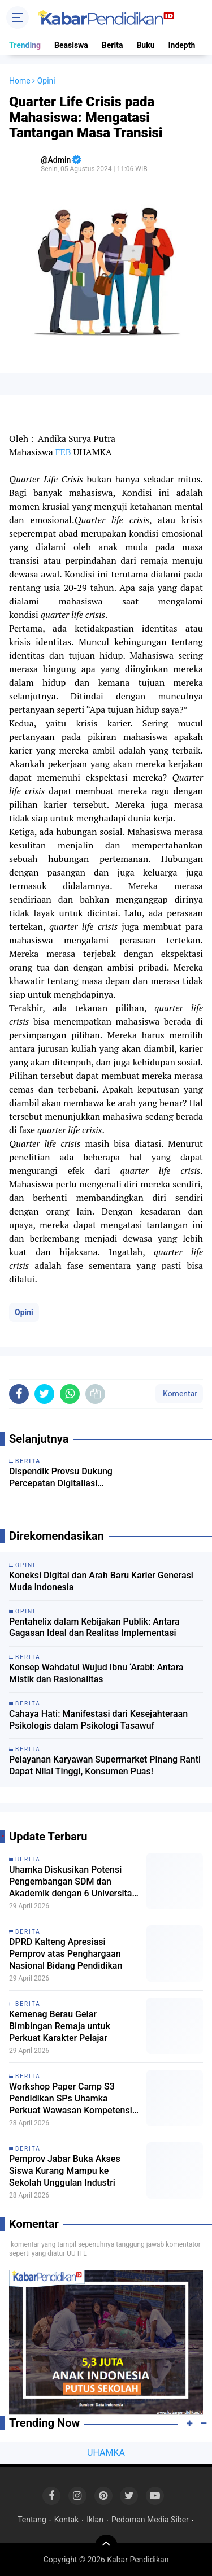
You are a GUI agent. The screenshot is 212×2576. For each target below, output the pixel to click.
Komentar (179, 1393)
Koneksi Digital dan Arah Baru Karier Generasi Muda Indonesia (101, 1581)
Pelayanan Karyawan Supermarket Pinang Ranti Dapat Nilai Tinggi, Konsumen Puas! (105, 1765)
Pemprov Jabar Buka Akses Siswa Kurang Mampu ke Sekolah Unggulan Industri (64, 2170)
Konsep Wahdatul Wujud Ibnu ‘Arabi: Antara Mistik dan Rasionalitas (96, 1673)
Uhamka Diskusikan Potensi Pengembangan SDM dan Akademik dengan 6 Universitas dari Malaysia (73, 1881)
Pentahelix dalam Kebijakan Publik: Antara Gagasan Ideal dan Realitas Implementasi (94, 1627)
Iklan (94, 2519)
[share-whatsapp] (70, 1394)
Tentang (32, 2519)
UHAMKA (106, 2452)
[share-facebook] (19, 1394)
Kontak (66, 2519)
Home (20, 80)
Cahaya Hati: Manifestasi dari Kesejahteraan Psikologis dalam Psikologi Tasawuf (98, 1719)
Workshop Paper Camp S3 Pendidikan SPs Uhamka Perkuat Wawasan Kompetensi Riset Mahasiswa (70, 2098)
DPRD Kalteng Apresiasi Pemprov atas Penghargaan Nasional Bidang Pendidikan (65, 1954)
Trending (25, 45)
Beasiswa (71, 45)
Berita (112, 45)
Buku (145, 45)
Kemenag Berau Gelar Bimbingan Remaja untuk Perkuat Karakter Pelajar (59, 2026)
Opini (24, 1312)
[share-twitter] (44, 1394)
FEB (63, 452)
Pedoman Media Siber (150, 2519)
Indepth (181, 45)
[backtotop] (106, 2546)
